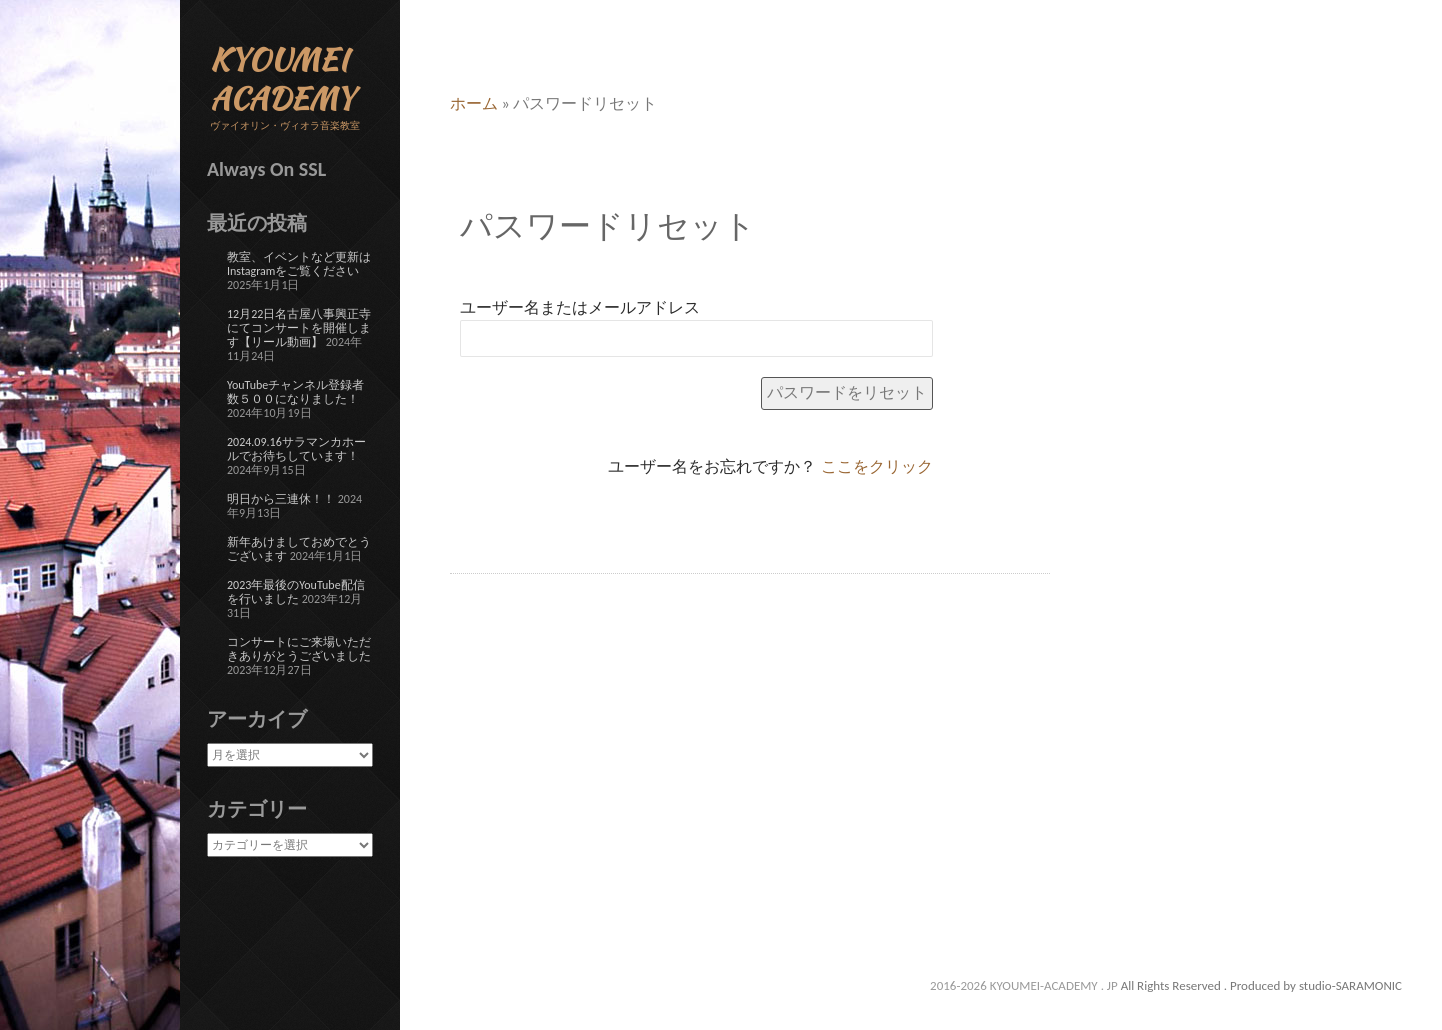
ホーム (474, 103)
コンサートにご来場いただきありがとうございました (299, 649)
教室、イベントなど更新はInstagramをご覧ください (299, 264)
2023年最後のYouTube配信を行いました (296, 592)
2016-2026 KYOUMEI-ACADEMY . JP (1025, 985)
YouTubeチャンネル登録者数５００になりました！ (295, 392)
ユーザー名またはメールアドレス (580, 307)
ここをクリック (877, 466)
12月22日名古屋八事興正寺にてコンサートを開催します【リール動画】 (299, 328)
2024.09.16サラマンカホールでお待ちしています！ (296, 449)
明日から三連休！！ (281, 499)
